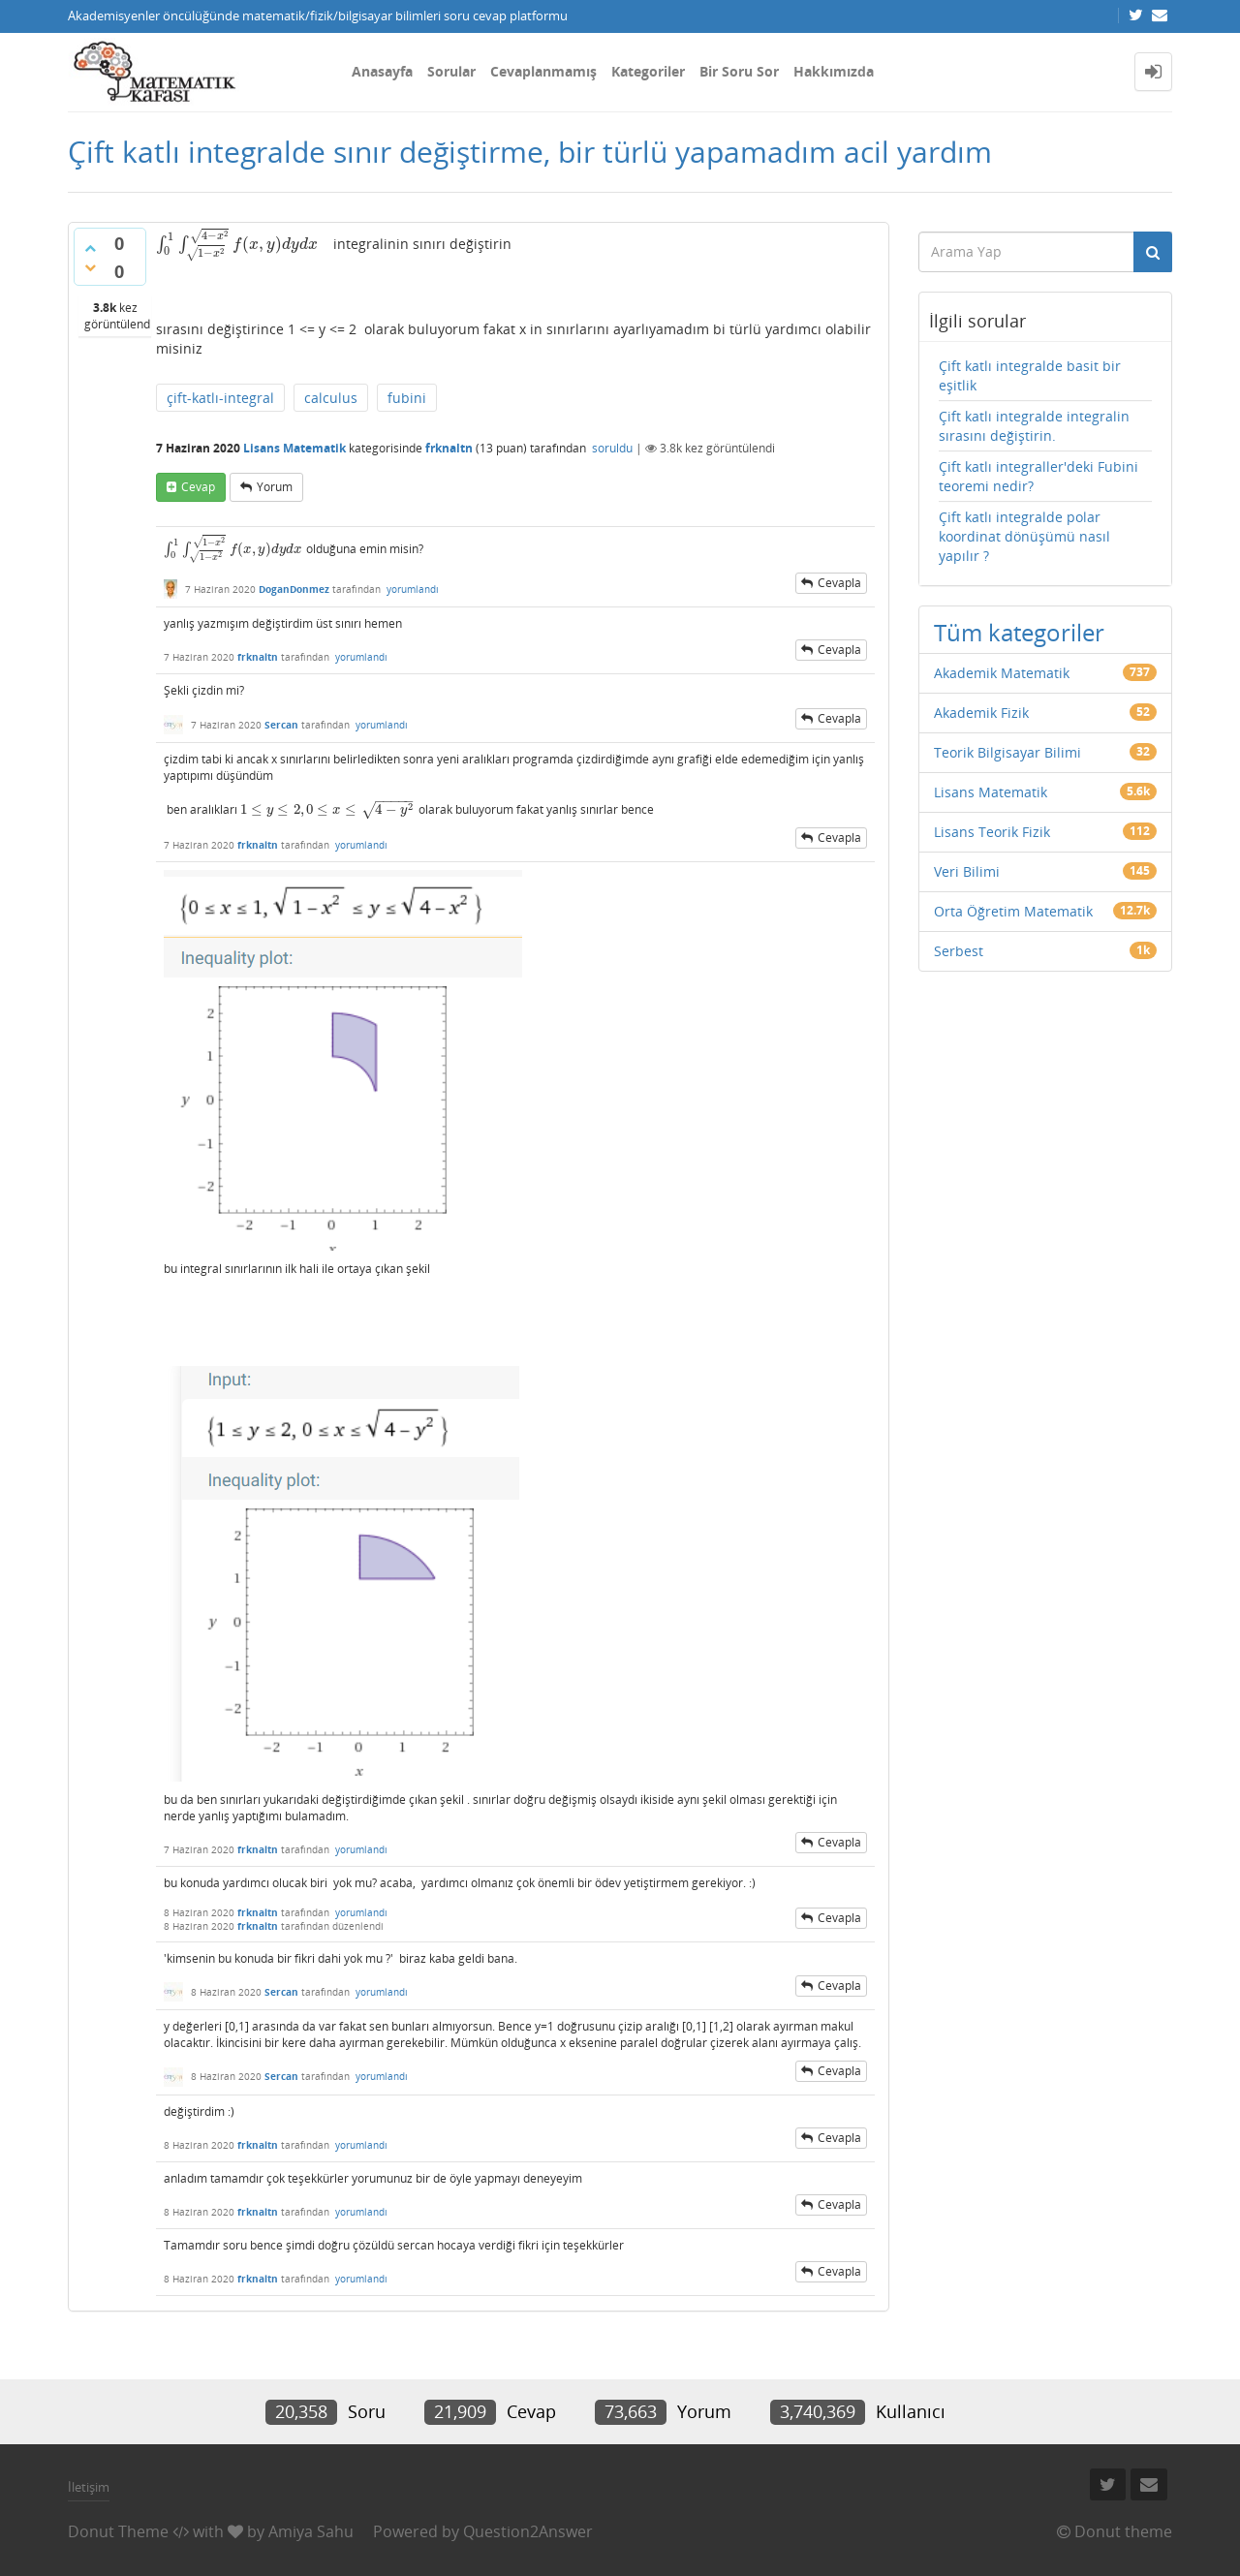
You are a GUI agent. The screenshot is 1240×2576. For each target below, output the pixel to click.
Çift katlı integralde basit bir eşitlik (1030, 375)
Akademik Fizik (981, 712)
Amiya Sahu (311, 2531)
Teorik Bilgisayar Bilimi (1007, 752)
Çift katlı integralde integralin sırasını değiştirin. (1034, 426)
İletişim (88, 2487)
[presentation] (237, 243)
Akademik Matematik (1002, 673)
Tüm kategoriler (1019, 632)
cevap (198, 487)
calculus (330, 397)
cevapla (839, 582)
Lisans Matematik (294, 448)
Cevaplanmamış (543, 71)
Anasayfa (382, 71)
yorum (275, 487)
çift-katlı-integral (220, 397)
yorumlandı (413, 589)
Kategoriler (648, 71)
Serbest (958, 951)
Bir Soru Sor (739, 71)
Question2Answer (528, 2531)
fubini (407, 397)
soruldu (612, 448)
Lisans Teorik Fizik (992, 831)
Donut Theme (118, 2531)
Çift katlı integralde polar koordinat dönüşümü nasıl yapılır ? (1024, 536)
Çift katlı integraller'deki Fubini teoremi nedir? (1038, 476)
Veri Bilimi (967, 871)
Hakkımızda (833, 71)
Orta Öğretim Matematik (1013, 911)
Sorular (451, 71)
